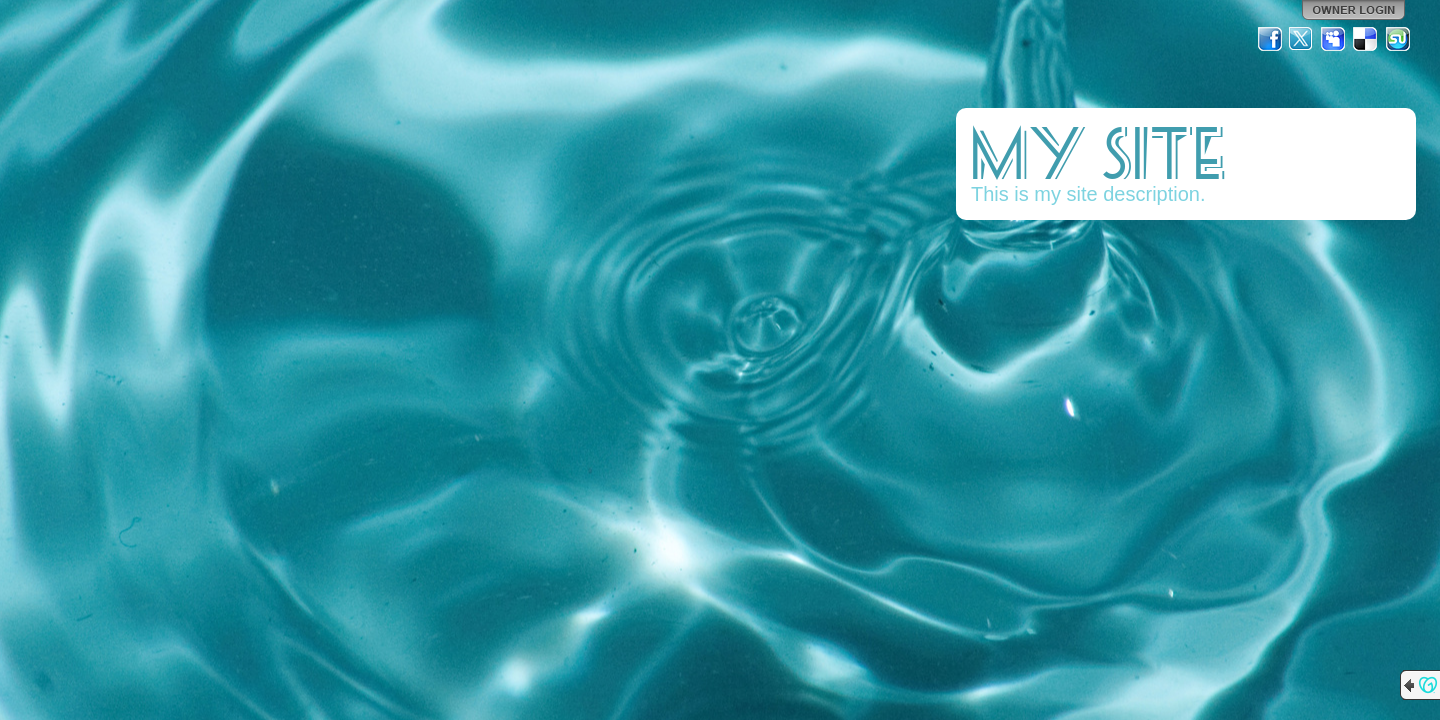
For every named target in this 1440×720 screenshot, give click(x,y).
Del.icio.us (1366, 39)
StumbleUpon (1398, 39)
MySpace (1334, 39)
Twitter (1302, 39)
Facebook (1270, 39)
